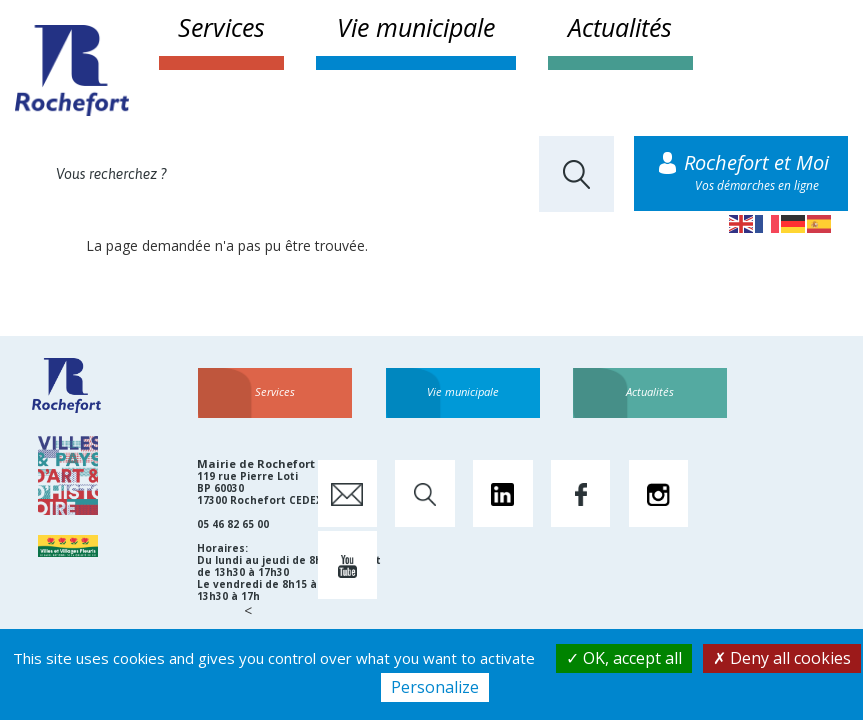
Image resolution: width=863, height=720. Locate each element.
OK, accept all (624, 658)
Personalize (435, 687)
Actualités (620, 27)
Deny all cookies (782, 658)
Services (221, 27)
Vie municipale (416, 27)
